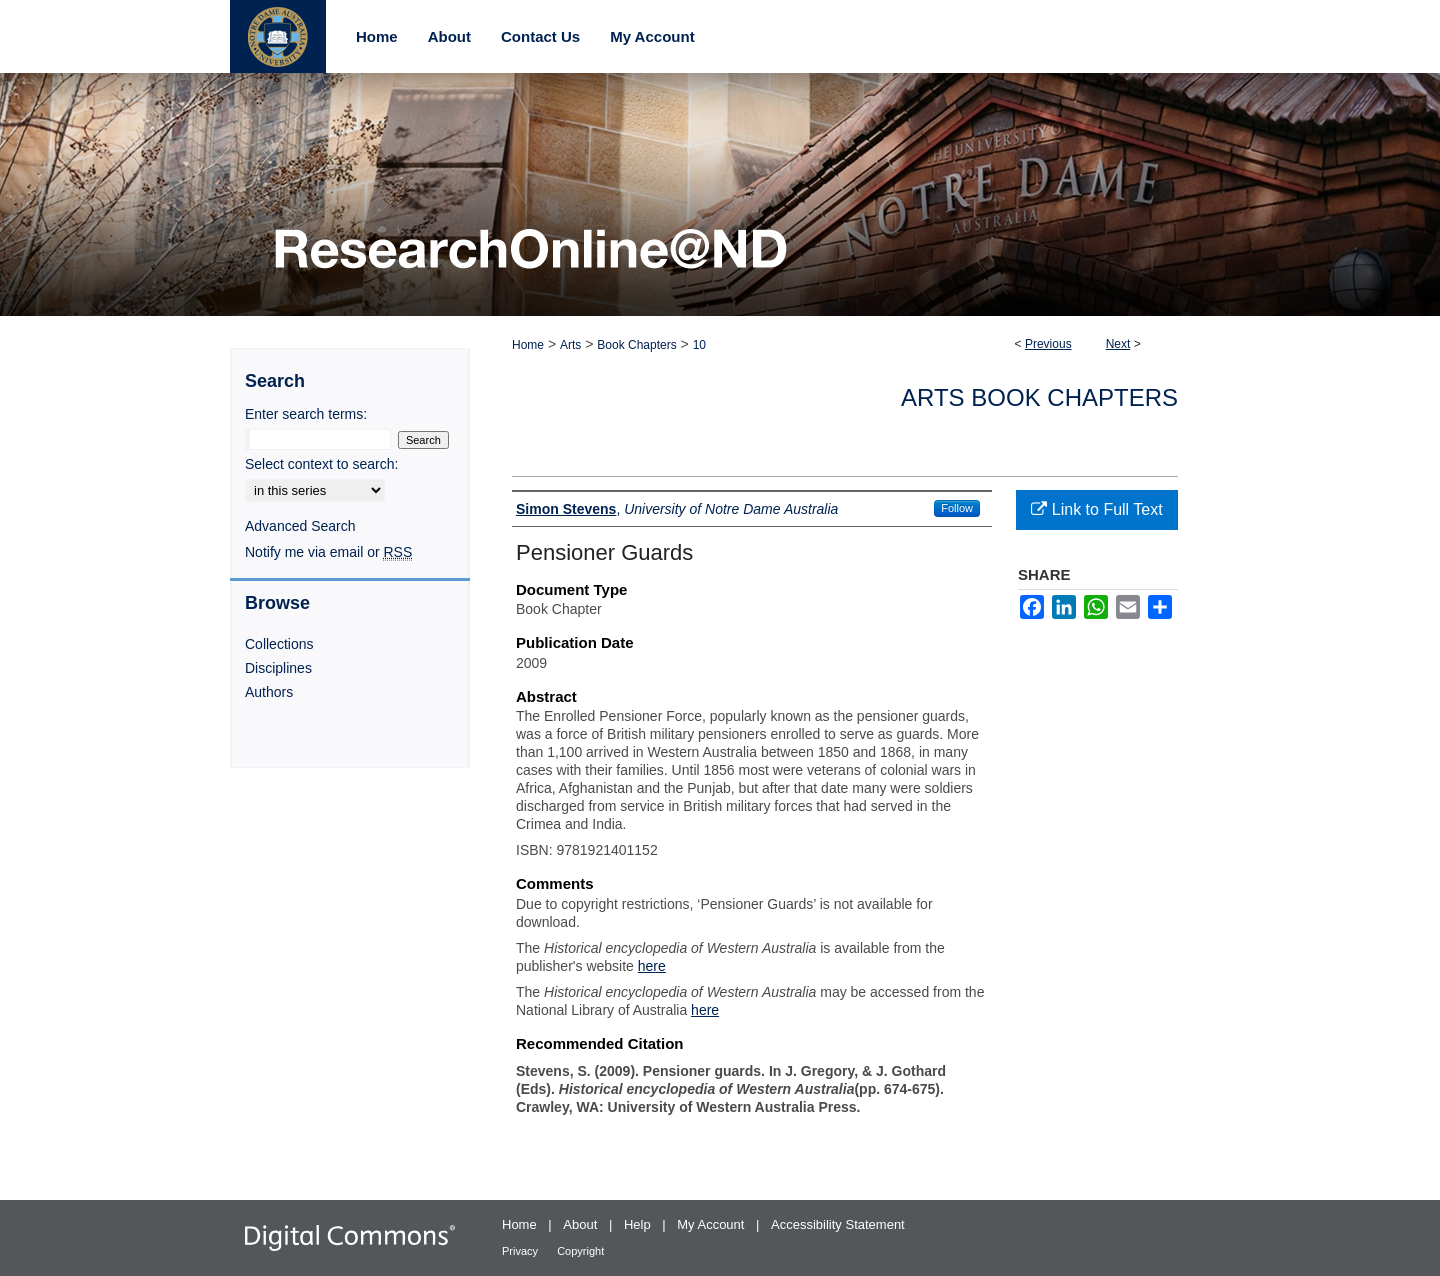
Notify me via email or (328, 552)
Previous (1048, 344)
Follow (957, 508)
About (582, 1224)
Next (1118, 344)
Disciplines (278, 668)
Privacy (521, 1251)
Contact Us (540, 36)
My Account (712, 1224)
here (652, 966)
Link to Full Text (1096, 509)
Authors (269, 692)
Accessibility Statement (838, 1224)
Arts (570, 345)
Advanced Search (300, 526)
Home (528, 345)
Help (639, 1224)
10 (699, 345)
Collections (279, 644)
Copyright (580, 1251)
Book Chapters (636, 345)
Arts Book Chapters (1039, 397)
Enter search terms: (306, 414)
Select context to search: (321, 464)
